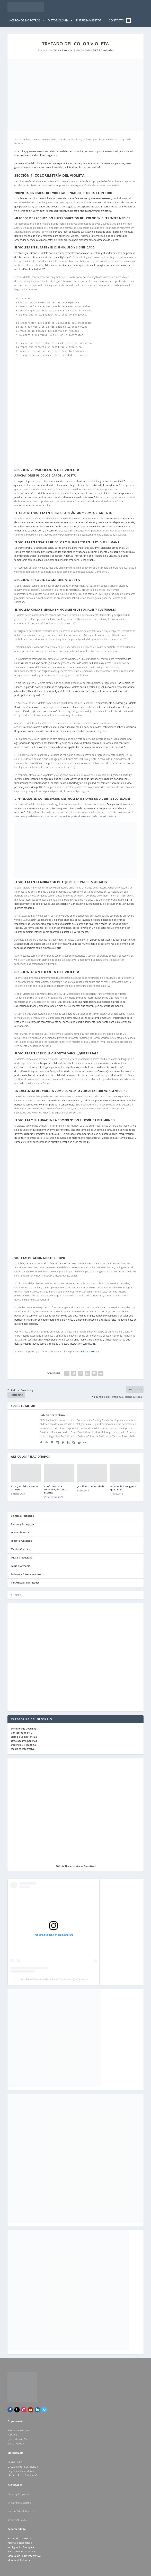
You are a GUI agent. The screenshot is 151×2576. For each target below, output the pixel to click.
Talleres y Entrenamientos (26, 1574)
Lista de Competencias (24, 1736)
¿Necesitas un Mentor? (20, 2439)
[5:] (125, 747)
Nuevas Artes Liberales (20, 2511)
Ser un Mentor (15, 2443)
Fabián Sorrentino (63, 50)
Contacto (116, 20)
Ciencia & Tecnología (22, 1515)
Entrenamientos (90, 20)
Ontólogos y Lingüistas (24, 1740)
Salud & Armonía (20, 1566)
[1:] (112, 663)
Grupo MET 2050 (17, 2519)
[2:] (43, 695)
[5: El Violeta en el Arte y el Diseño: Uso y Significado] (70, 257)
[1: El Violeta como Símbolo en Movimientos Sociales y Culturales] (74, 623)
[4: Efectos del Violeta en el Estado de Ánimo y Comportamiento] (123, 522)
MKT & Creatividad (103, 50)
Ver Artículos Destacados (25, 1582)
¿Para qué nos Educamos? (22, 2475)
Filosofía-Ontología (21, 1540)
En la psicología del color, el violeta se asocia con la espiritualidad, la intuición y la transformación (68, 481)
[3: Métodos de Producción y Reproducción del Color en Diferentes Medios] (78, 235)
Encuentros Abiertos (19, 2502)
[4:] (105, 731)
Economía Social (20, 1532)
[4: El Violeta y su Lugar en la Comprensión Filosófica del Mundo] (60, 1133)
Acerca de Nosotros (26, 20)
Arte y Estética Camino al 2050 (25, 1488)
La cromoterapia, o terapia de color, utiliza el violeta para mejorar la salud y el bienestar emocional (68, 547)
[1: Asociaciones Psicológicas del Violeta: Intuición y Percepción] (122, 481)
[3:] (56, 711)
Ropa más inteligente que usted (123, 1488)
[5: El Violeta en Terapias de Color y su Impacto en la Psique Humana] (124, 547)
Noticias (11, 2434)
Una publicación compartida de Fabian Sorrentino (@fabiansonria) (53, 1979)
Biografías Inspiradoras (20, 2471)
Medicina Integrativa (22, 1748)
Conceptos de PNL (21, 1732)
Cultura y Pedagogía (22, 1524)
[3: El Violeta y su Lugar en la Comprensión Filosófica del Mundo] (59, 1133)
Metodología (60, 20)
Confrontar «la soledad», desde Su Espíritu (55, 1489)
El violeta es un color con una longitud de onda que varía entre (62, 198)
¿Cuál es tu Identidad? (90, 1486)
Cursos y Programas (18, 2494)
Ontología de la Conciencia (22, 2466)
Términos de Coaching (23, 1728)
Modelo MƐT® (15, 2462)
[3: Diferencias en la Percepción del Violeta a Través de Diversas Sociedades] (24, 812)
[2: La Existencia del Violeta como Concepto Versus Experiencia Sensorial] (74, 1104)
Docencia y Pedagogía (23, 1744)
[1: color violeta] (56, 155)
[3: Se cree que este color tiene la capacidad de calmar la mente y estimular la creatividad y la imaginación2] (94, 497)
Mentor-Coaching (21, 1549)
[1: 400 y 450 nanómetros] (110, 198)
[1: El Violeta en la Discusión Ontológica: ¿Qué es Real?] (122, 1067)
